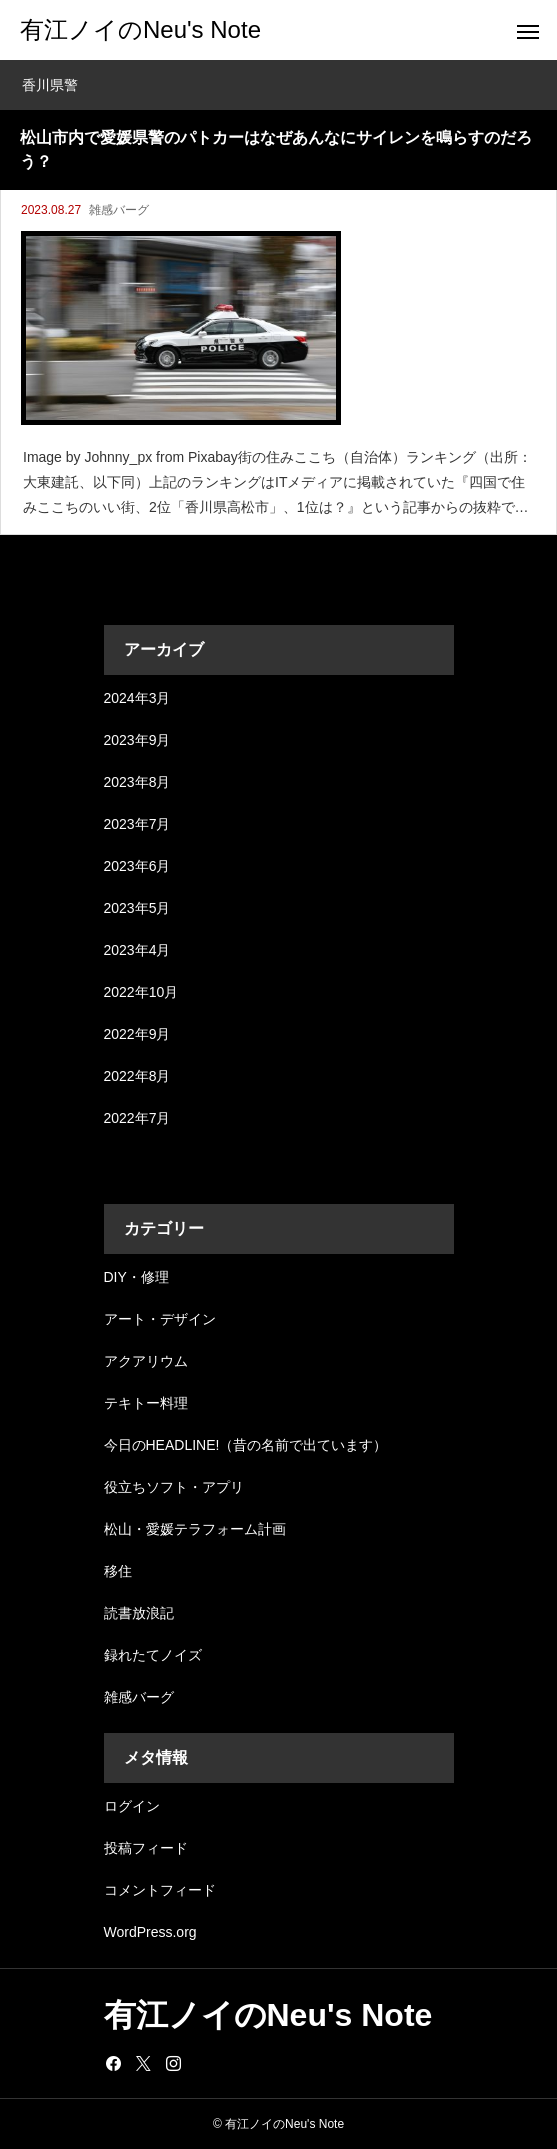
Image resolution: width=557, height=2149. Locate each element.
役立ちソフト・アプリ (174, 1487)
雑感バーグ (119, 210)
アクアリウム (146, 1361)
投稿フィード (146, 1848)
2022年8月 (137, 1076)
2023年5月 (137, 908)
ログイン (132, 1806)
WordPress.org (150, 1932)
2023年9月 (137, 740)
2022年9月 (137, 1034)
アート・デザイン (160, 1319)
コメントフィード (160, 1890)
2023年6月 (137, 866)
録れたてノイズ (153, 1655)
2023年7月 (137, 824)
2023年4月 (137, 950)
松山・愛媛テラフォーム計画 (195, 1529)
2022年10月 (141, 992)
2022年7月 (137, 1118)
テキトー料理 (146, 1403)
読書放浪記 (139, 1613)
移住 (118, 1571)
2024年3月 (137, 698)
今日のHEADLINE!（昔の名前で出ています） (246, 1445)
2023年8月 (137, 782)
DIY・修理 (136, 1277)
